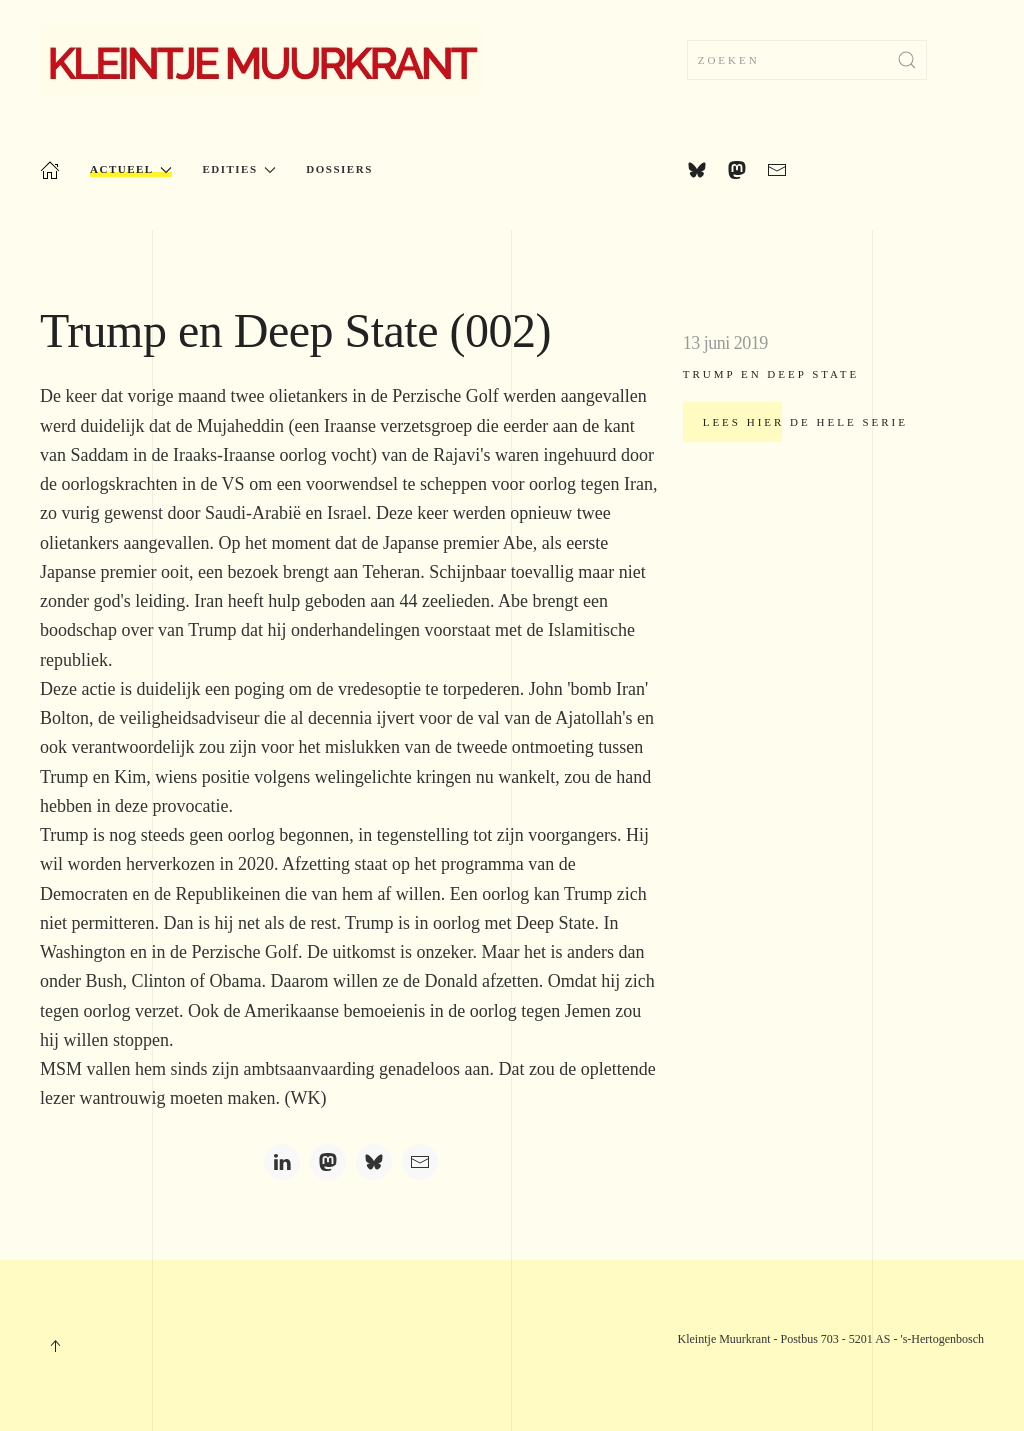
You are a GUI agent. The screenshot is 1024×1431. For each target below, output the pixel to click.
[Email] (420, 1162)
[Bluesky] (374, 1162)
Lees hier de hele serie (805, 422)
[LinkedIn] (282, 1162)
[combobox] (807, 60)
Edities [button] (239, 169)
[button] (55, 1346)
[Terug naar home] (261, 60)
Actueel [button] (131, 169)
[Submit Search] (907, 60)
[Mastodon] (328, 1162)
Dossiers (339, 169)
